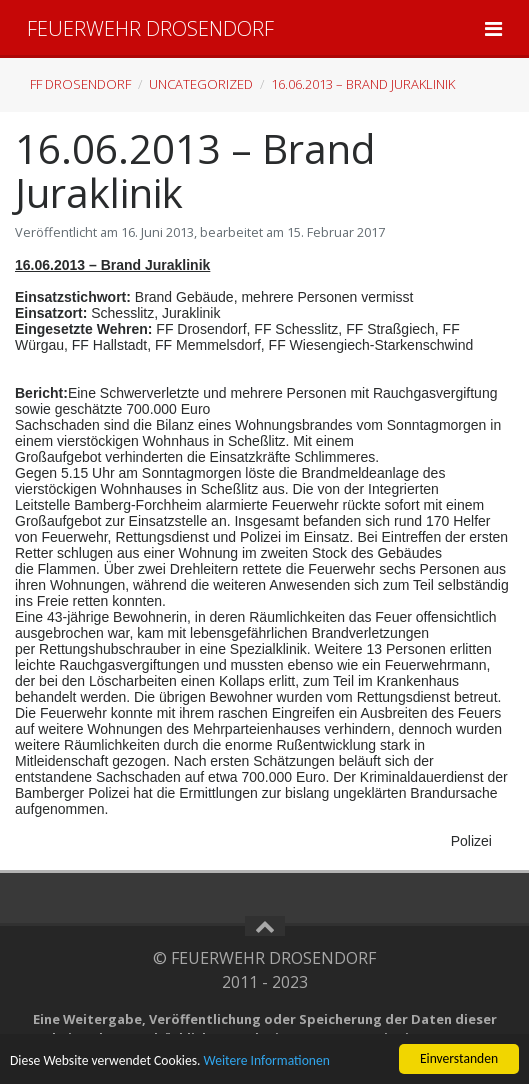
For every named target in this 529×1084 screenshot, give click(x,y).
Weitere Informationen (267, 1060)
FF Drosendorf (80, 84)
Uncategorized (201, 84)
